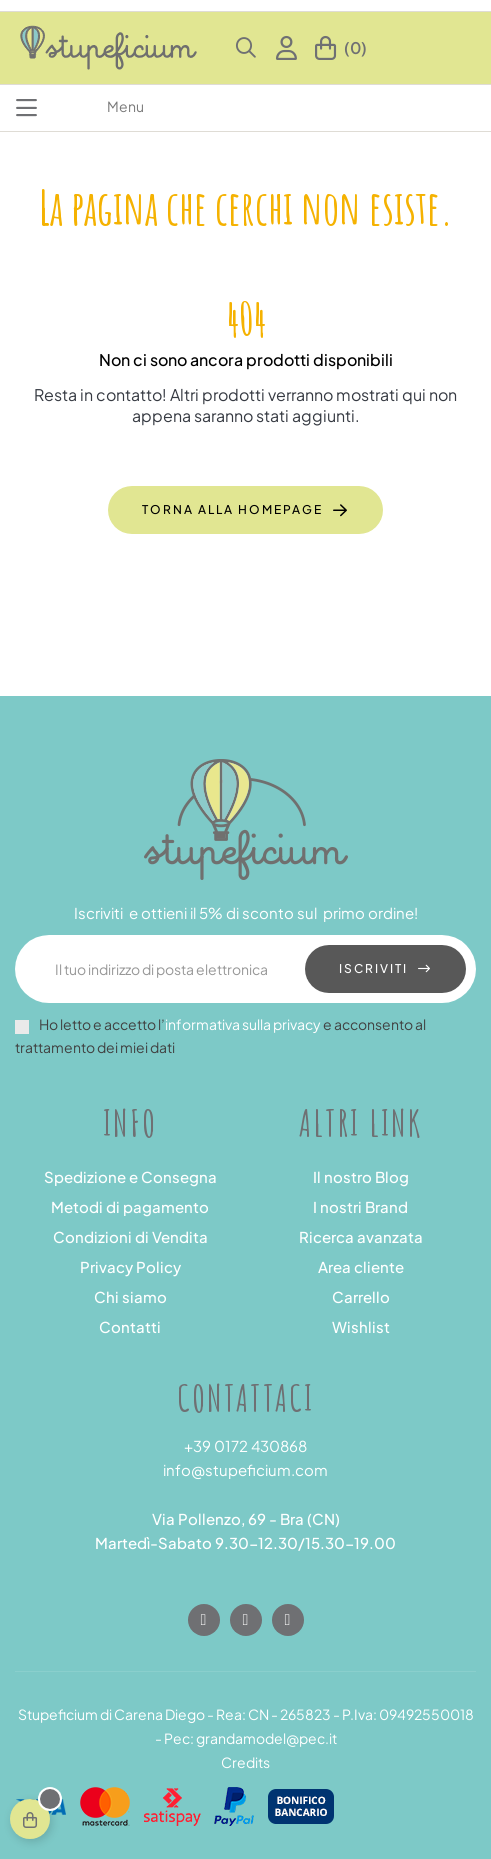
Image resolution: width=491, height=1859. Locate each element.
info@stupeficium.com (245, 1469)
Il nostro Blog (361, 1176)
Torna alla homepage (232, 509)
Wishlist (361, 1326)
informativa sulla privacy (243, 1024)
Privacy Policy (130, 1266)
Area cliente (361, 1266)
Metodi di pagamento (130, 1206)
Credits (245, 1762)
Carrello (361, 1296)
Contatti (130, 1326)
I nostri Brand (360, 1206)
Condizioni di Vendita (130, 1236)
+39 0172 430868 (245, 1445)
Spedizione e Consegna (130, 1176)
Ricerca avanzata (361, 1236)
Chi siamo (130, 1296)
